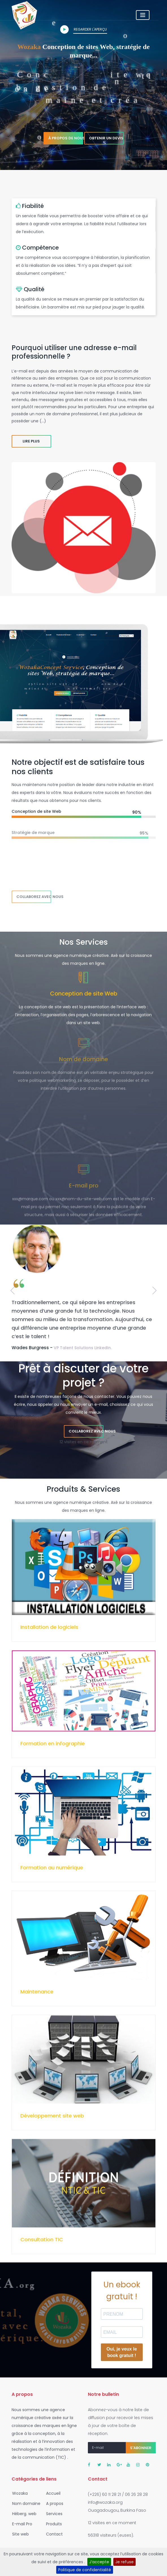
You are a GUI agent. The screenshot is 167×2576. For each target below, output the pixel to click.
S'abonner (140, 2448)
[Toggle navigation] (152, 15)
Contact (53, 2534)
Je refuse (124, 2562)
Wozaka (18, 2493)
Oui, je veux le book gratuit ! (122, 2352)
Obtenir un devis (106, 138)
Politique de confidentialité (84, 2570)
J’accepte (99, 2562)
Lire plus (31, 441)
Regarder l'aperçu (83, 29)
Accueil (51, 2493)
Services (52, 2514)
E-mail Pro (20, 2524)
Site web (19, 2534)
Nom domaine (24, 2503)
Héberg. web (22, 2514)
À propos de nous (65, 138)
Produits (52, 2524)
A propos (53, 2503)
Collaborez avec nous (33, 896)
